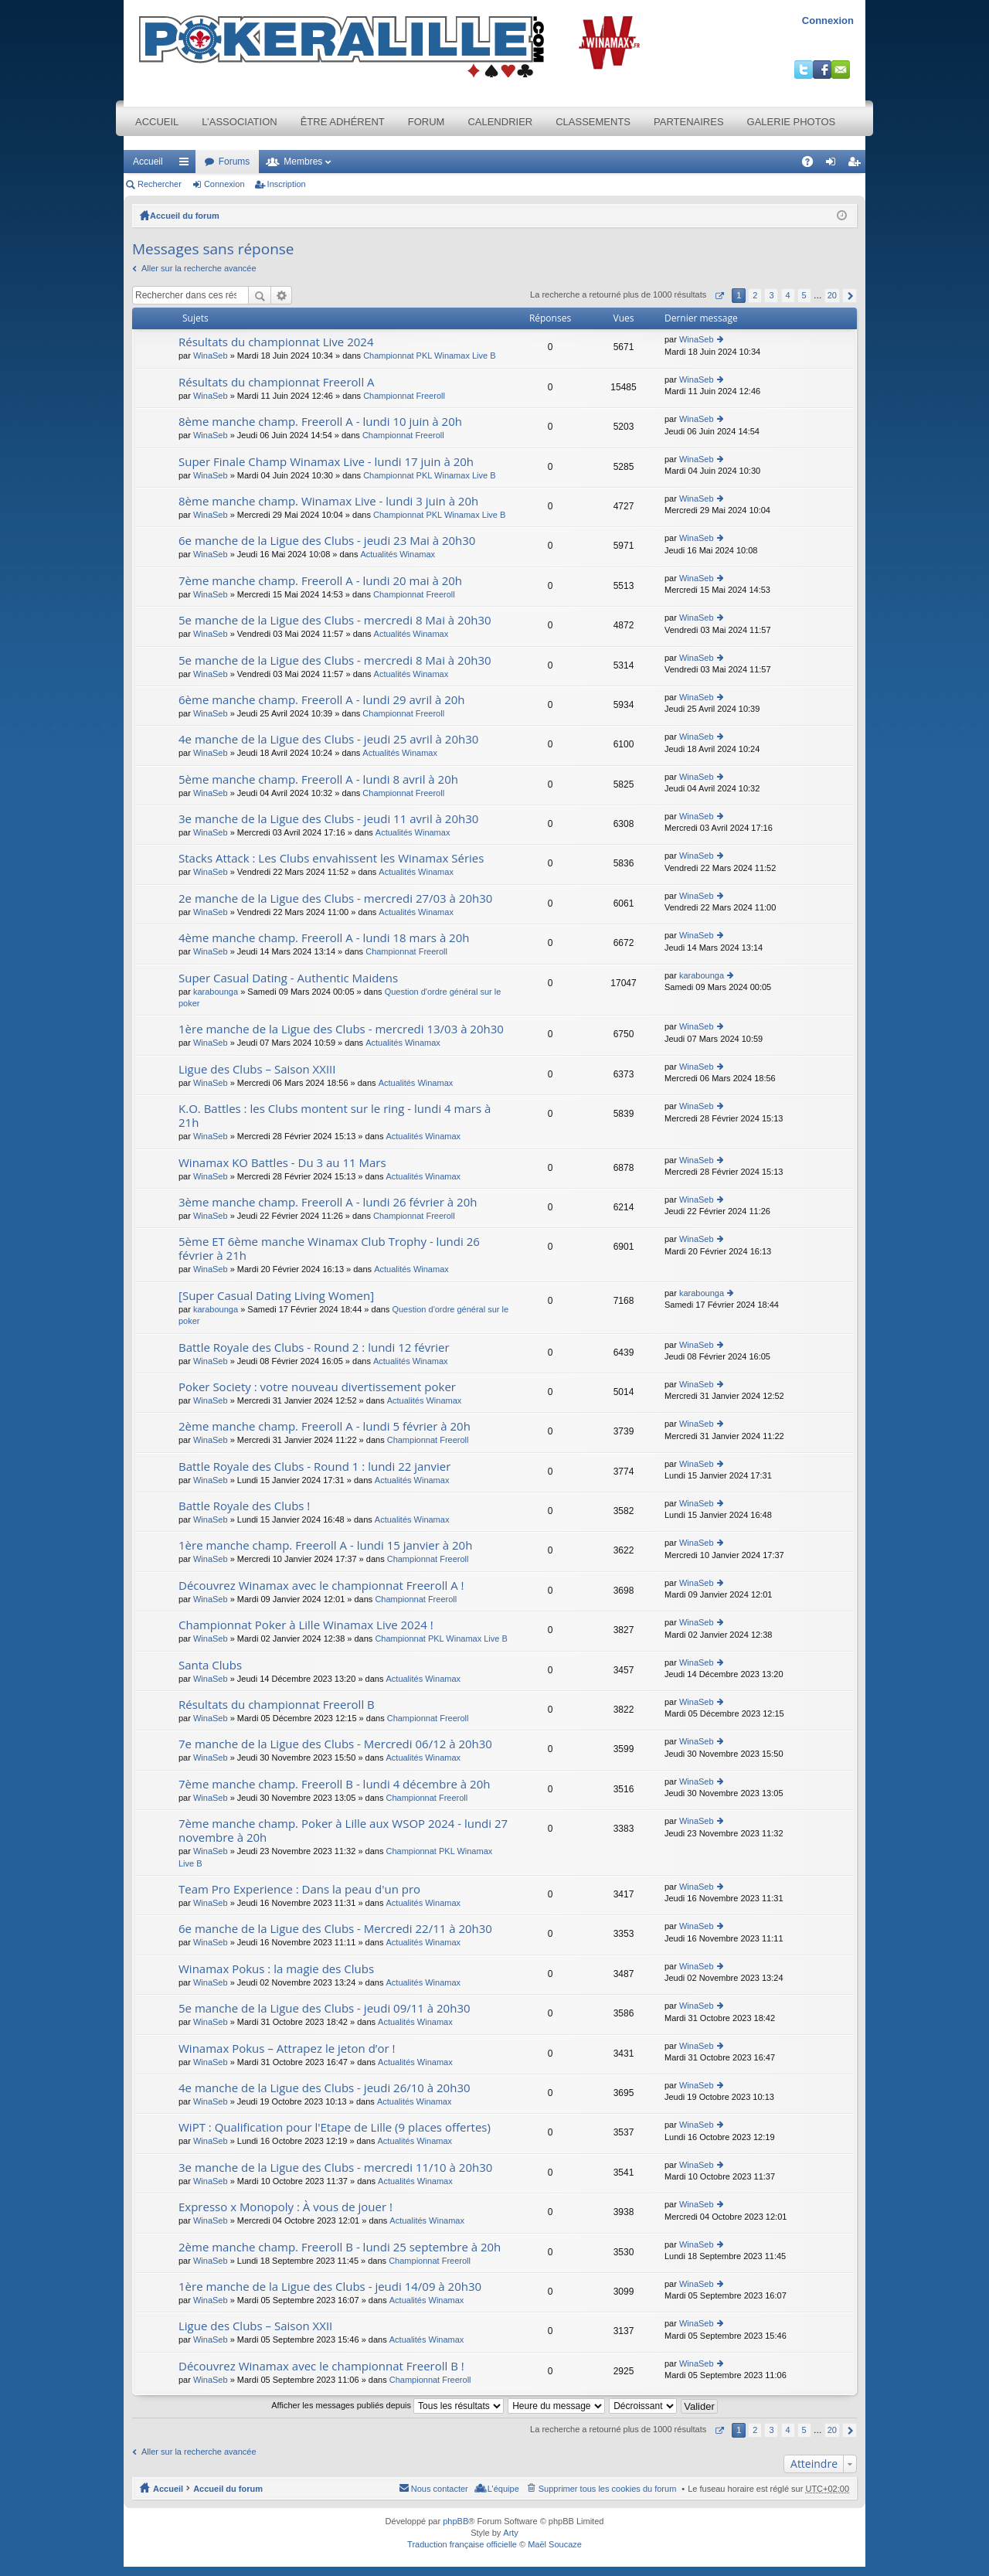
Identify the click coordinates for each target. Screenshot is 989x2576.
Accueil (156, 122)
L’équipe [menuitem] (503, 2488)
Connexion (828, 20)
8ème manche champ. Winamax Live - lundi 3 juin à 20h (328, 501)
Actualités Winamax (397, 554)
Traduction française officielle (462, 2544)
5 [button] (804, 295)
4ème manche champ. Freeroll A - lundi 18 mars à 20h (323, 938)
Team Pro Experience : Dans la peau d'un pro (299, 1889)
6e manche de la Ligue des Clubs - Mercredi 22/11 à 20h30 (335, 1928)
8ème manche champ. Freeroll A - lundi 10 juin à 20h (320, 421)
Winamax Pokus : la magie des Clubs (276, 1969)
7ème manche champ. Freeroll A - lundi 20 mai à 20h (320, 580)
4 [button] (787, 295)
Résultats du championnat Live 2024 (275, 342)
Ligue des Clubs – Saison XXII (255, 2326)
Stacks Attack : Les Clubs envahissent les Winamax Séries (331, 858)
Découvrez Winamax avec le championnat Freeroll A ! (321, 1585)
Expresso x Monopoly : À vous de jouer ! (285, 2207)
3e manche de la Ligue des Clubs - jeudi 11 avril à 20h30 (328, 819)
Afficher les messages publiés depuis (387, 2405)
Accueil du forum (184, 215)
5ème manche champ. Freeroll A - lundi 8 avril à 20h (318, 779)
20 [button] (832, 295)
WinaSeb (210, 355)
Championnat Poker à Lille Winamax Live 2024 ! (305, 1625)
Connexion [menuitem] (834, 164)
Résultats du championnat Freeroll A (276, 382)
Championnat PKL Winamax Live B (429, 355)
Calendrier (499, 122)
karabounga (215, 991)
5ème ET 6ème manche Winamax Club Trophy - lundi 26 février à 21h (329, 1248)
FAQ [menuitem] (812, 164)
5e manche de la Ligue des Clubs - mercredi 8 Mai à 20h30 (334, 620)
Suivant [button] (849, 295)
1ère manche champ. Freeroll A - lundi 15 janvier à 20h (325, 1545)
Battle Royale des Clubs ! (244, 1506)
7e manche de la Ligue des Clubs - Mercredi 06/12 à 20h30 (335, 1744)
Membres (303, 161)
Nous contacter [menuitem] (439, 2488)
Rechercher (160, 184)
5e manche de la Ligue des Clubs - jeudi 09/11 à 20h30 (324, 2008)
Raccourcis (186, 164)
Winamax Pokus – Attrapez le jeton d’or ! (286, 2048)
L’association (239, 122)
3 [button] (771, 295)
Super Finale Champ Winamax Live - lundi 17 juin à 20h (326, 461)
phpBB (455, 2521)
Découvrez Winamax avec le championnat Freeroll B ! (321, 2366)
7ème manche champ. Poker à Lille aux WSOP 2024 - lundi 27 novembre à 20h (343, 1830)
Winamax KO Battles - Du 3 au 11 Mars (282, 1162)
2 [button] (755, 295)
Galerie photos (791, 122)
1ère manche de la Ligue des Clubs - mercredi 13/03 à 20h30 (341, 1029)
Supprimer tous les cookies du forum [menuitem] (608, 2488)
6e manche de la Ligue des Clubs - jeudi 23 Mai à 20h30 (326, 540)
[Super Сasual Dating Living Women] (276, 1295)
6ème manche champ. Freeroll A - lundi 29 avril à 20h (321, 699)
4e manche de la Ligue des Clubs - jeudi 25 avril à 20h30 (328, 739)
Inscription (286, 184)
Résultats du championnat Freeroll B (276, 1704)
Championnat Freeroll (404, 395)
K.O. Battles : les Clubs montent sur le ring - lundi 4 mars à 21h (334, 1115)
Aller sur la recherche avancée (199, 268)
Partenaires (689, 122)
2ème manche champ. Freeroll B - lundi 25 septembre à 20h (339, 2247)
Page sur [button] (719, 295)
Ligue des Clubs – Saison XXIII (257, 1069)
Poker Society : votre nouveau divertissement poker (317, 1387)
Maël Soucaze (555, 2544)
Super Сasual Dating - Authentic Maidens (288, 978)
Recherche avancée (281, 295)
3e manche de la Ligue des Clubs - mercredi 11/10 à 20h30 (335, 2167)
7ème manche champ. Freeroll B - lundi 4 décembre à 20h (334, 1784)
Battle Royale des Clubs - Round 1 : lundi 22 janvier (314, 1466)
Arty (510, 2532)
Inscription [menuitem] (857, 164)
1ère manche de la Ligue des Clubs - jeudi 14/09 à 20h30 (329, 2286)
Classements (593, 122)
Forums (234, 161)
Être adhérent (343, 122)
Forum (426, 122)
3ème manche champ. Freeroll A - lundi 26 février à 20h (327, 1202)
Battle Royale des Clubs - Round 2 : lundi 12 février (314, 1347)
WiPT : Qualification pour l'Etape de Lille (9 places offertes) (334, 2127)
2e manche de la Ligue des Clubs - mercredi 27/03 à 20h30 (335, 898)
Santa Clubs (210, 1665)
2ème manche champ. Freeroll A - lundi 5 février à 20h (324, 1426)
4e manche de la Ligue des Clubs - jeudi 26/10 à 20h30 (324, 2088)
